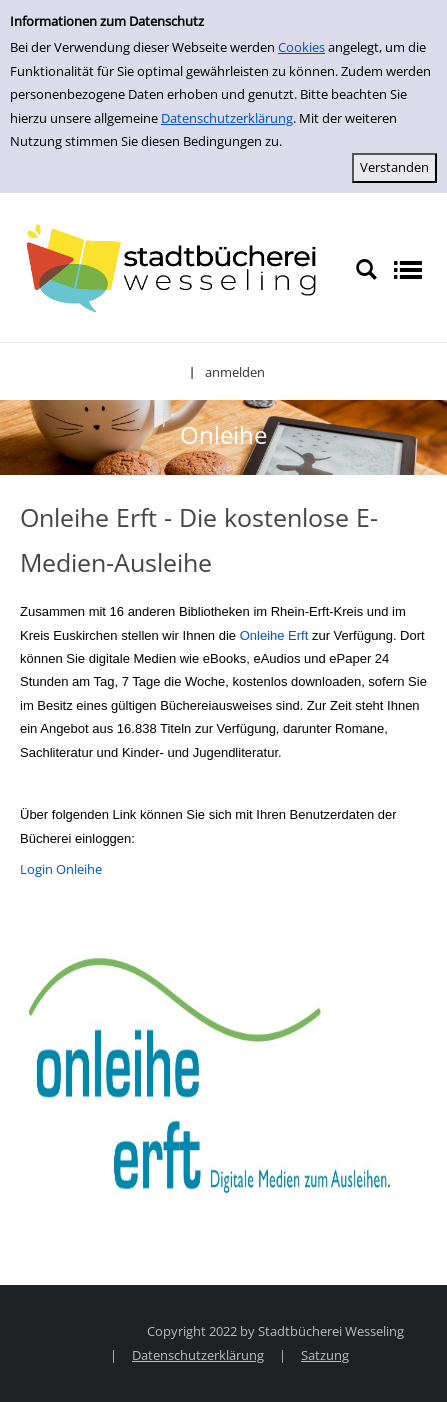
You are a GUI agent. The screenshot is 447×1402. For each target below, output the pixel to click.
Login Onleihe (61, 869)
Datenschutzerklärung (227, 118)
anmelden (235, 372)
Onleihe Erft (274, 635)
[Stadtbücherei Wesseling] (177, 268)
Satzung (325, 1355)
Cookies (301, 47)
